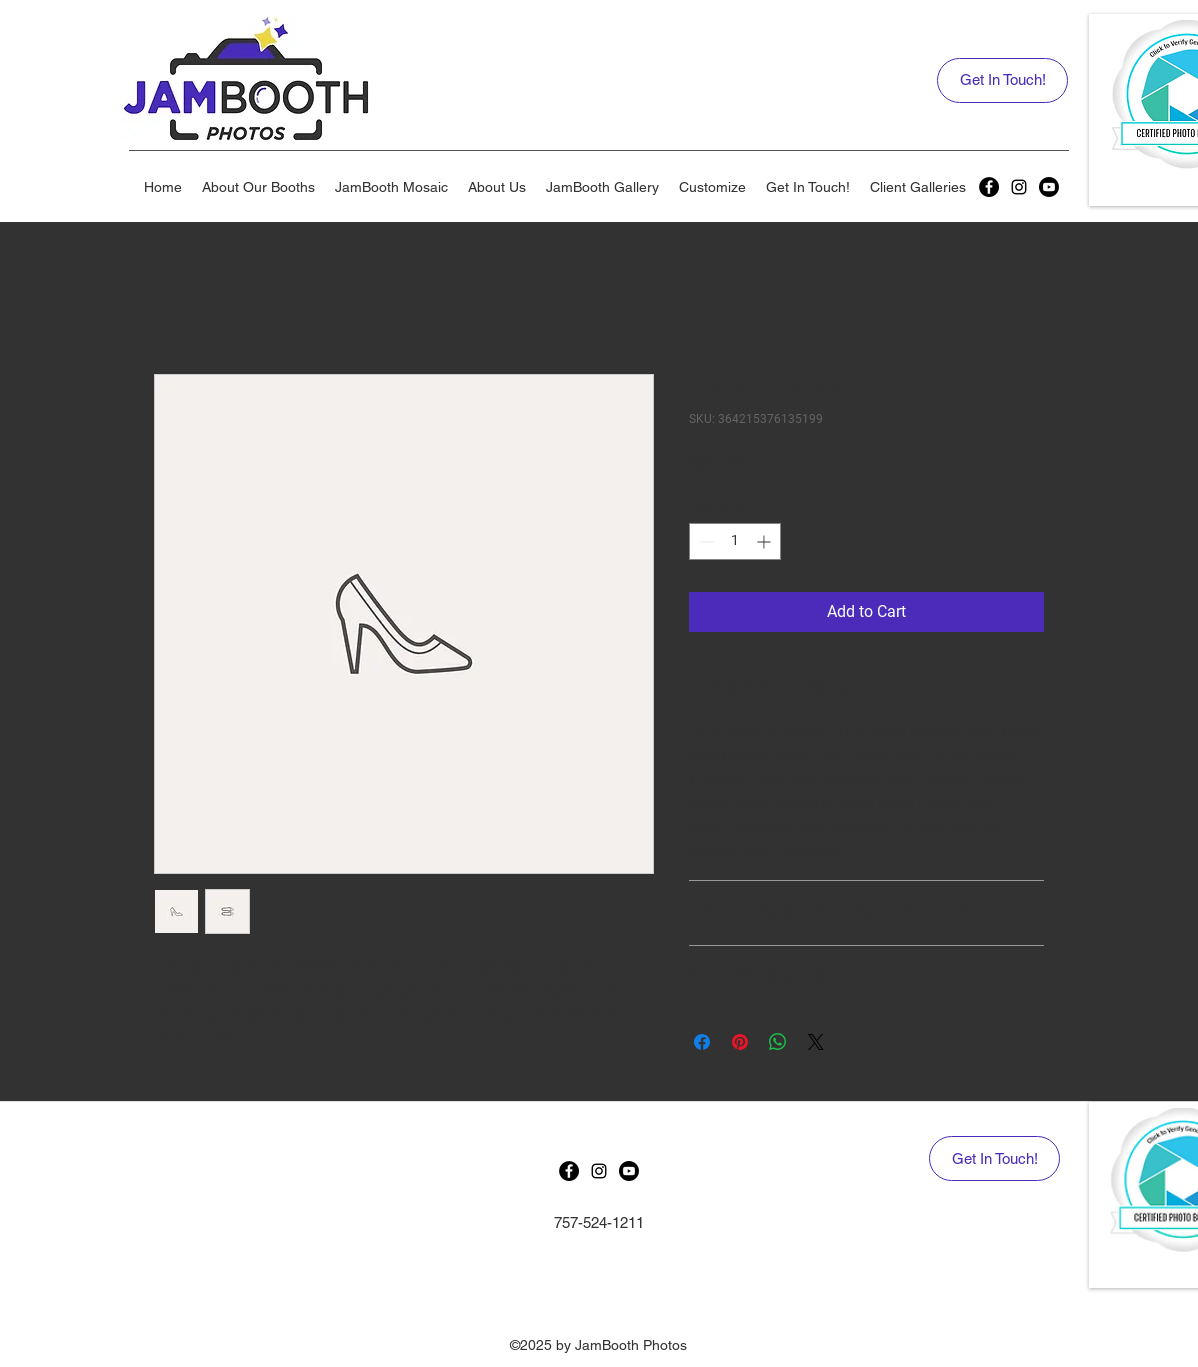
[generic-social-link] (989, 187)
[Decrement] (704, 541)
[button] (258, 187)
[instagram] (1019, 187)
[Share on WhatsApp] (778, 1042)
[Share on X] (816, 1042)
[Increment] (765, 541)
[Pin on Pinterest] (740, 1042)
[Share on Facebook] (702, 1042)
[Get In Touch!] (1002, 80)
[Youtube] (1049, 187)
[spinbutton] (735, 541)
